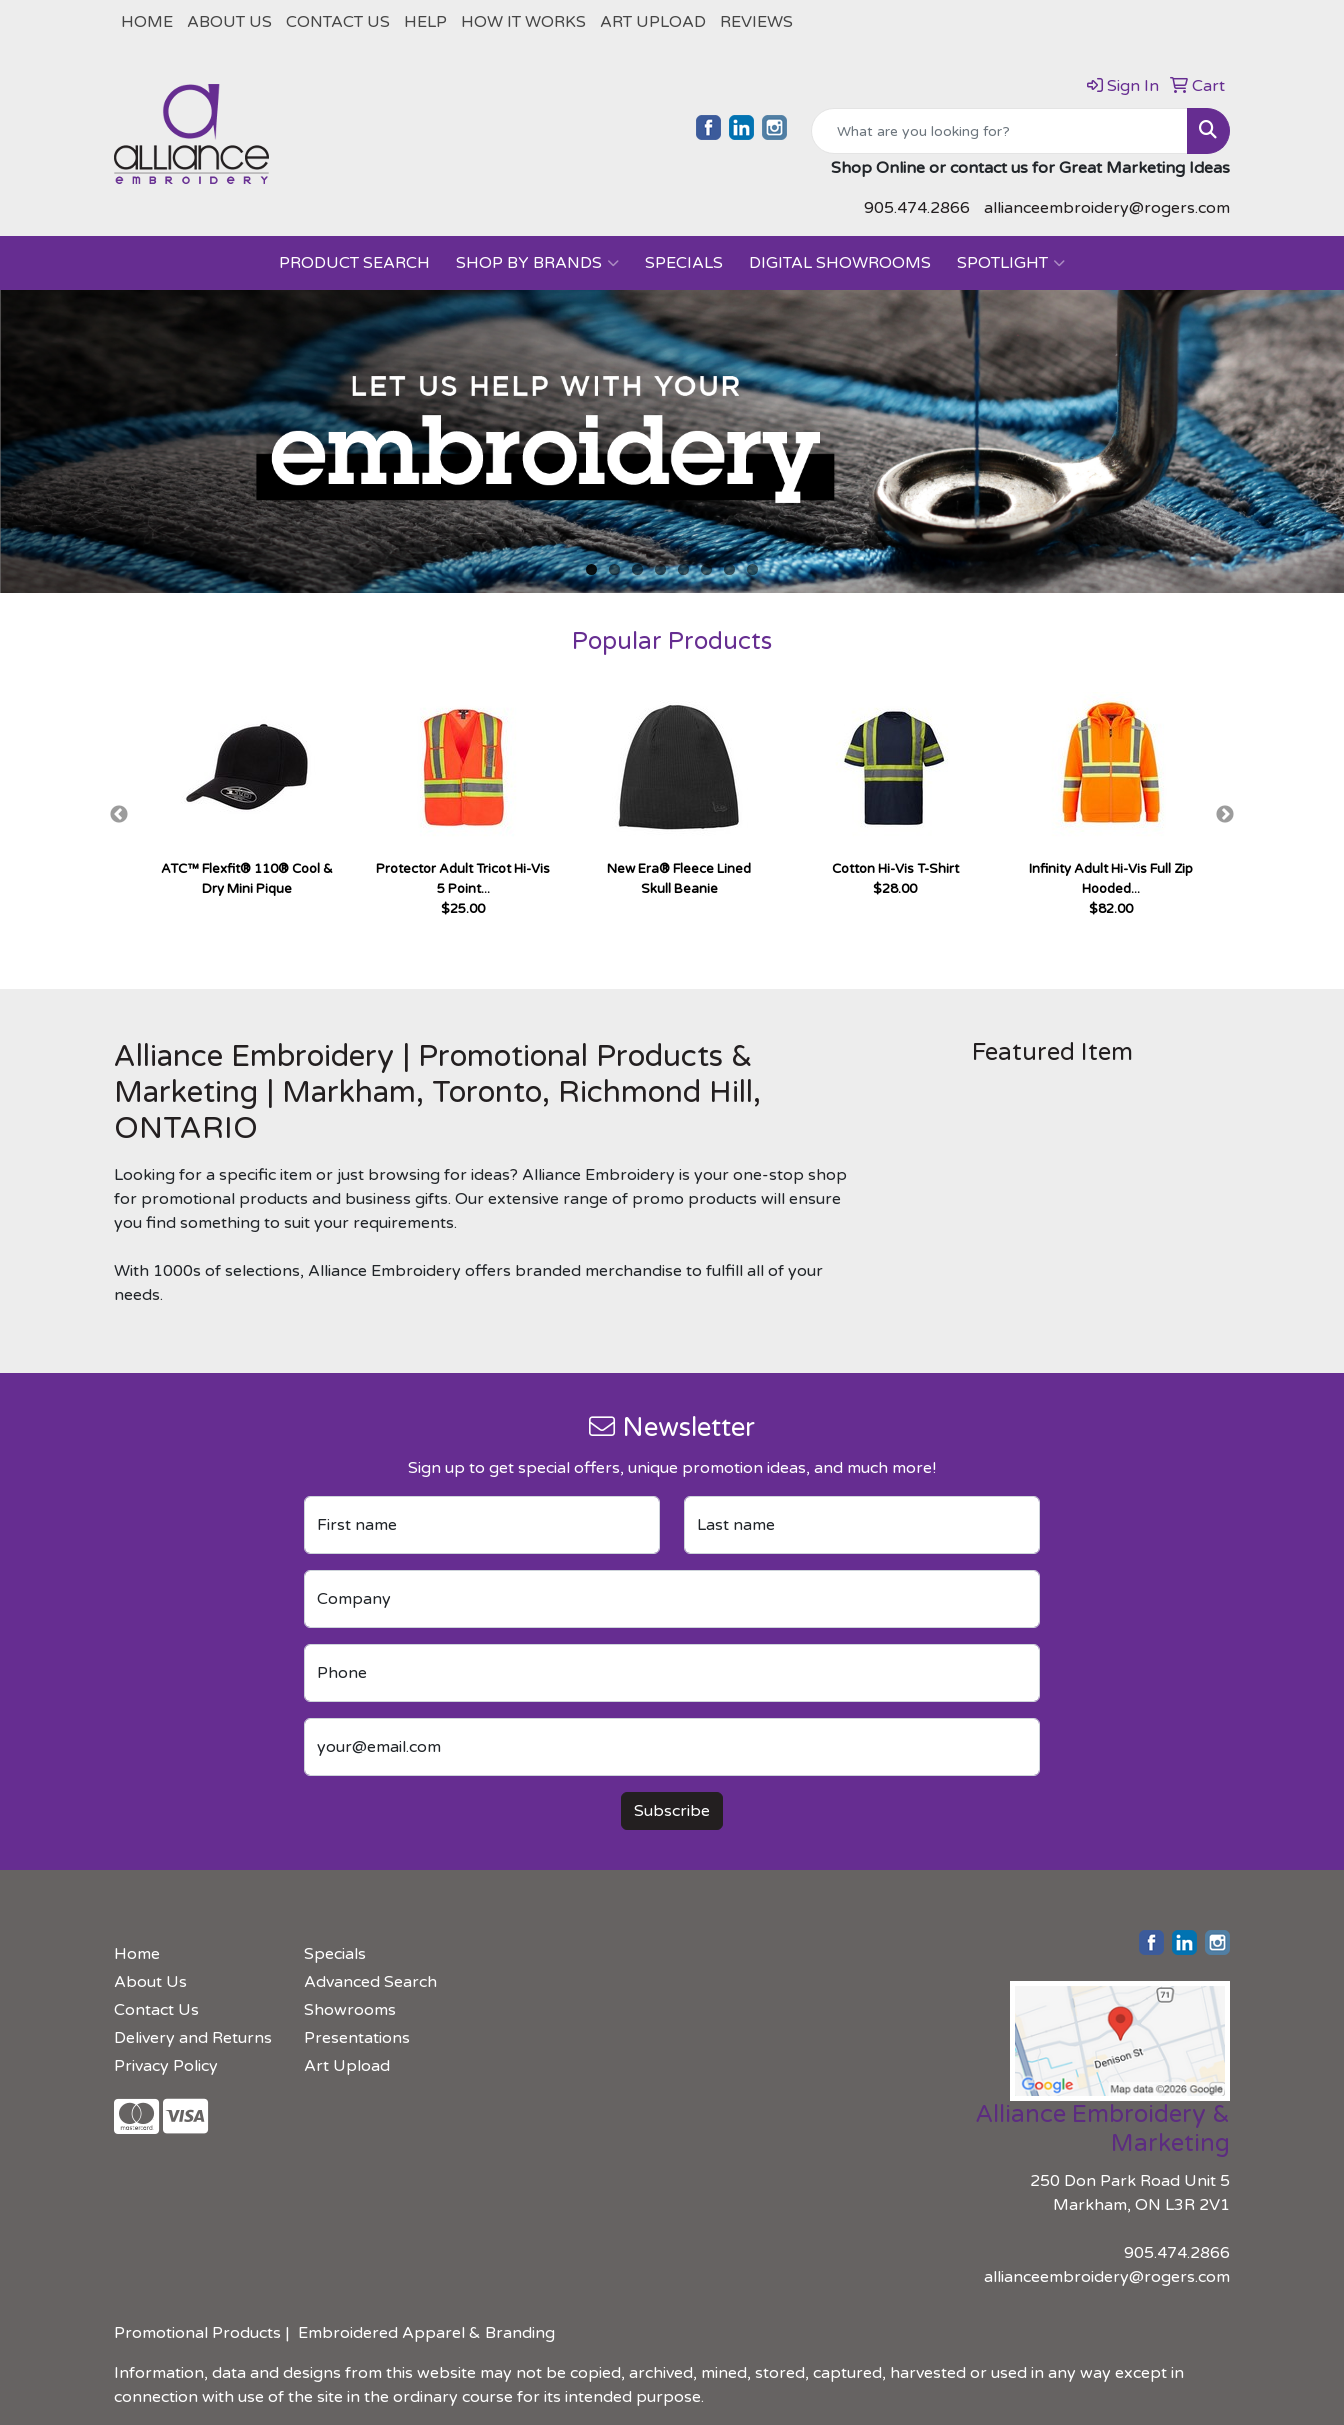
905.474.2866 (917, 208)
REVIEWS (756, 22)
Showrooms (350, 2010)
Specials (684, 263)
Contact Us (338, 22)
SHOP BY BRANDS (537, 263)
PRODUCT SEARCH (354, 263)
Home (147, 22)
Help (425, 22)
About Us (229, 22)
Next (1225, 815)
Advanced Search (370, 1982)
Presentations (357, 2038)
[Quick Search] (999, 131)
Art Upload (653, 22)
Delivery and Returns (193, 2038)
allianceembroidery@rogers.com (1107, 208)
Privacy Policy (166, 2066)
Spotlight (1011, 263)
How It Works (523, 22)
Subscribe (672, 1811)
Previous (119, 815)
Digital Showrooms (840, 263)
